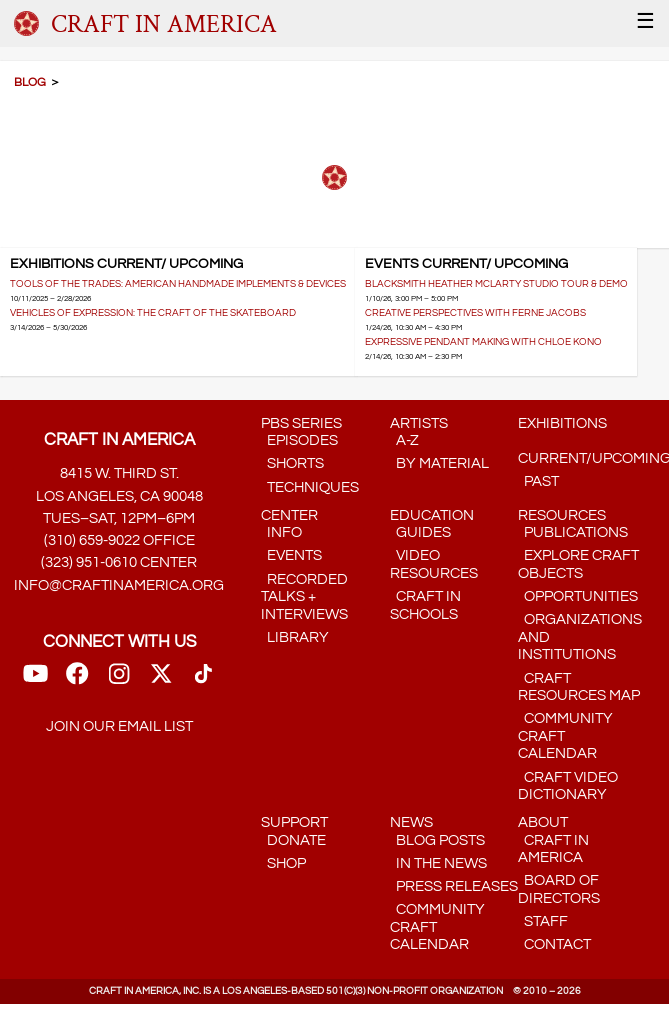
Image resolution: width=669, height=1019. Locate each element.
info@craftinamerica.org (119, 585)
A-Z (404, 440)
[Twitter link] (161, 680)
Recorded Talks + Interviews (304, 597)
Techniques (310, 487)
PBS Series (301, 423)
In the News (438, 863)
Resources (562, 515)
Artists (419, 423)
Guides (420, 532)
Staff (543, 921)
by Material (439, 463)
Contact (554, 944)
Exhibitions (562, 423)
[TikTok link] (203, 680)
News (411, 822)
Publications (573, 532)
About (543, 822)
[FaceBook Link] (77, 680)
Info (281, 532)
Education (432, 515)
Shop (283, 863)
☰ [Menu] (645, 21)
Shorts (292, 463)
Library (295, 637)
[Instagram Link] (119, 680)
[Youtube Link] (35, 680)
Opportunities (578, 596)
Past (538, 481)
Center (289, 515)
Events (291, 555)
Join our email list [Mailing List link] (119, 726)
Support (294, 822)
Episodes (299, 440)
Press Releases (454, 886)
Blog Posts (437, 840)
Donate (293, 840)
